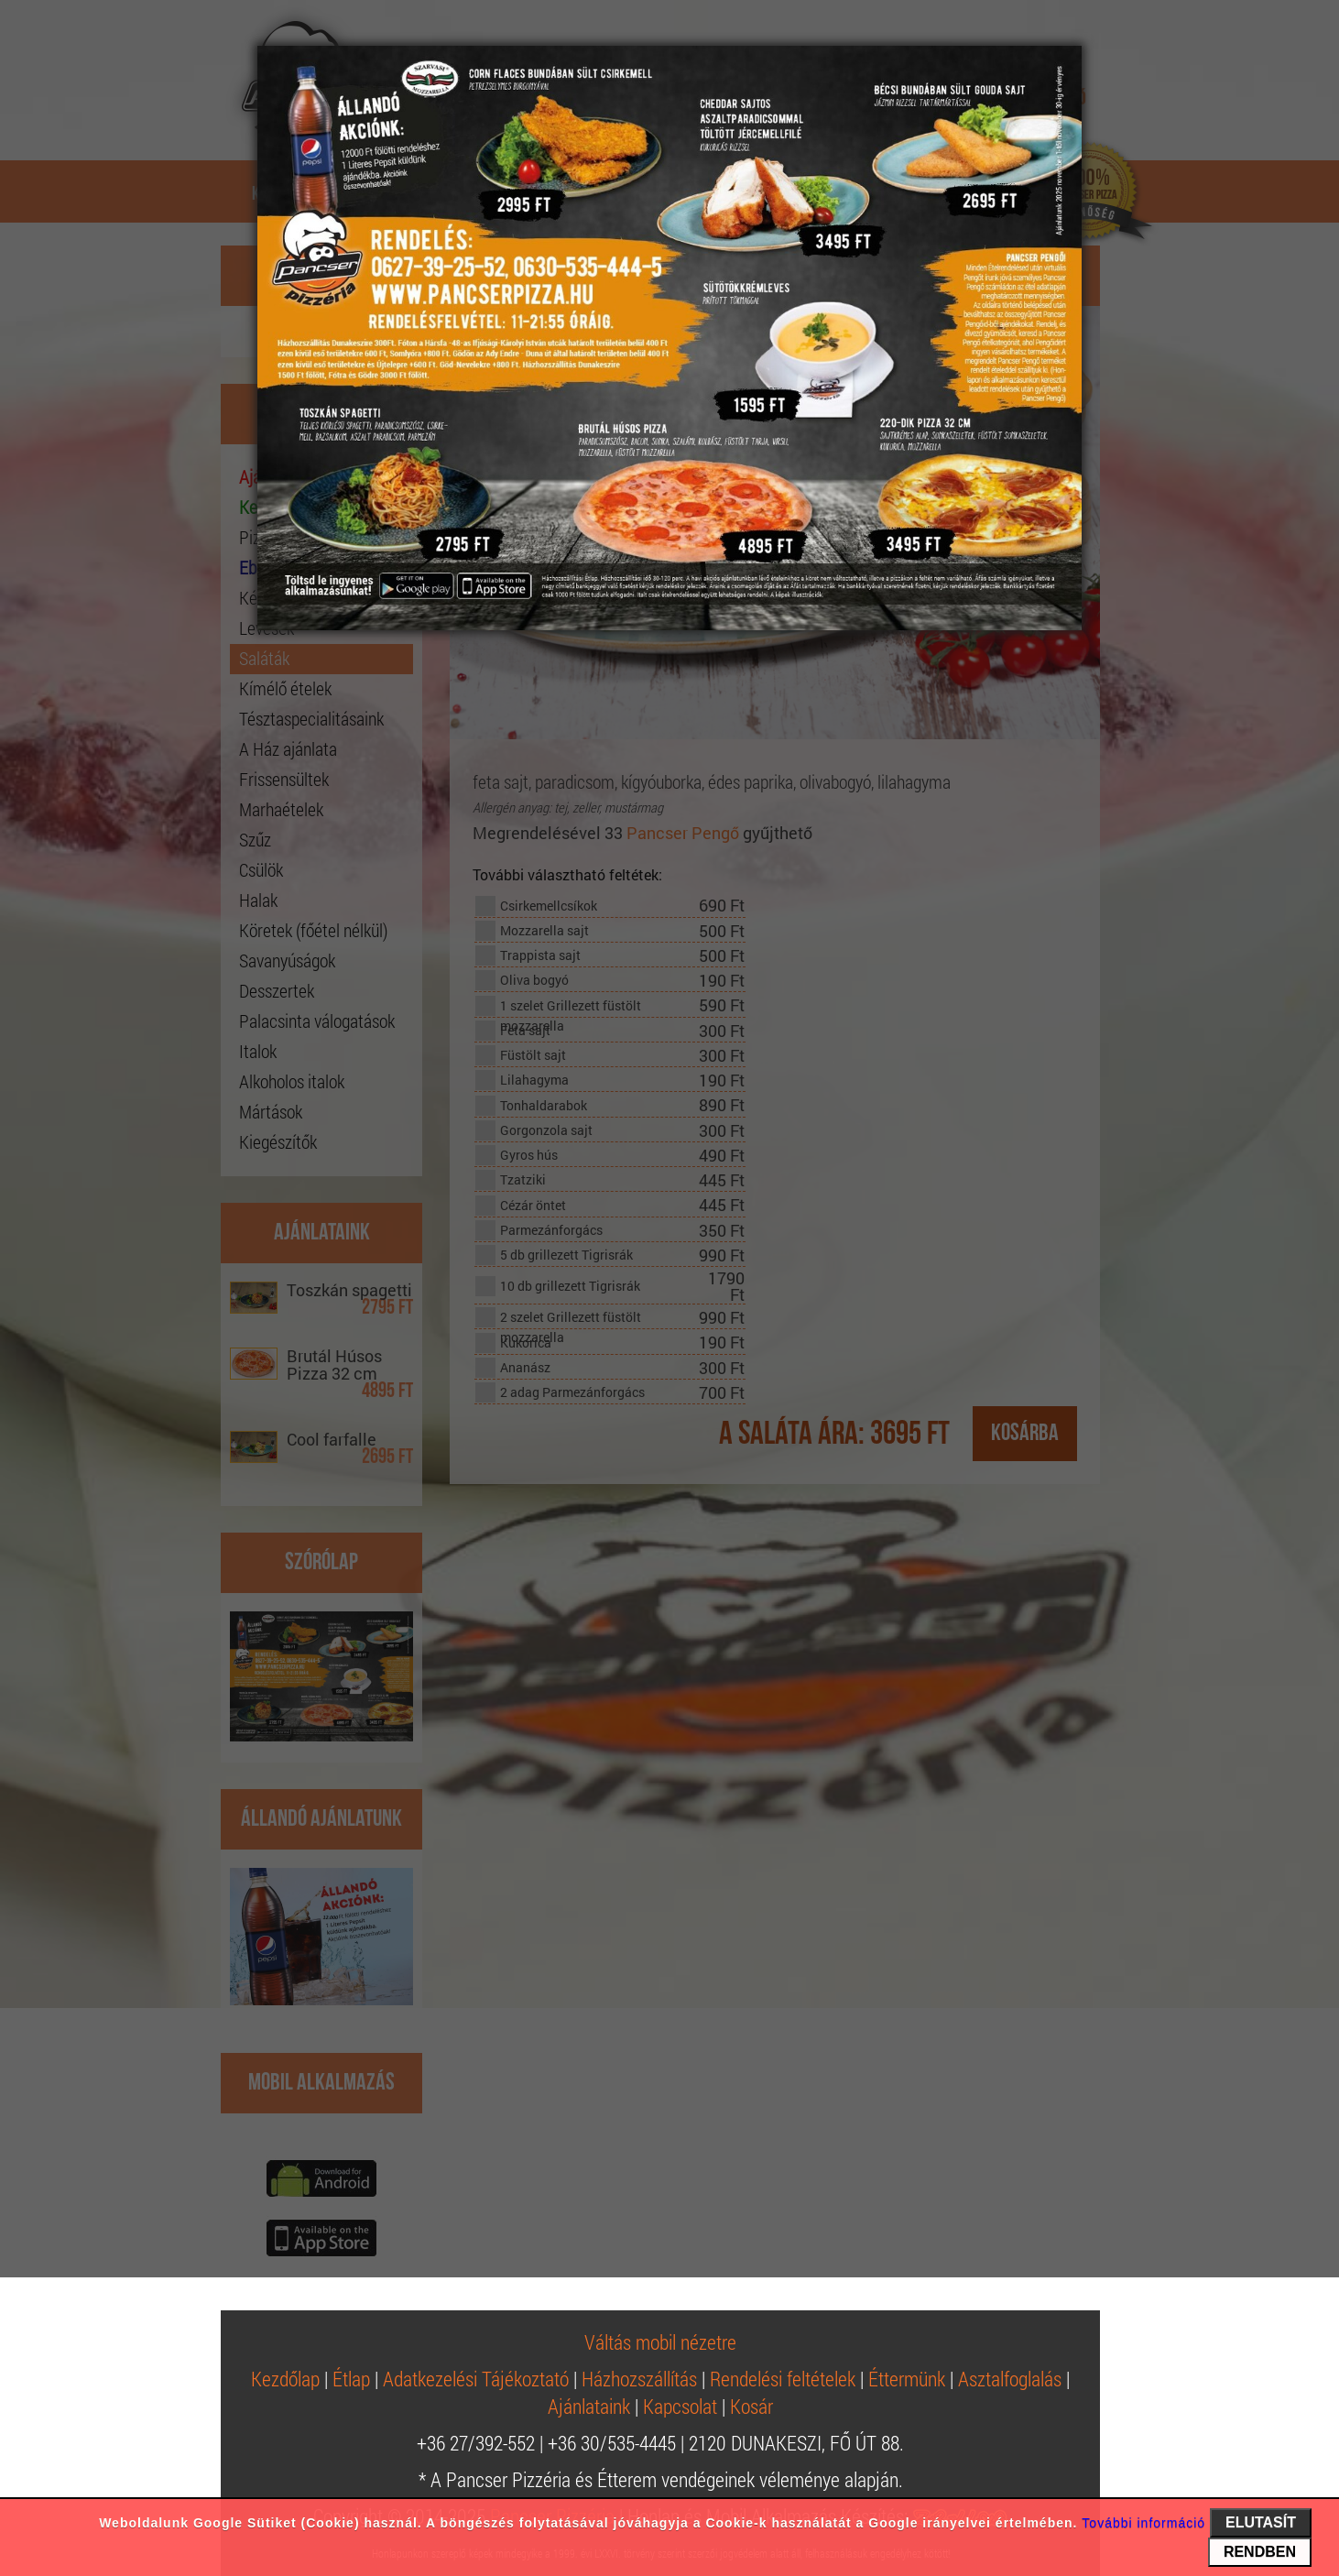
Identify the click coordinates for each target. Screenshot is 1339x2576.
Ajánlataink (589, 2406)
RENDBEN (1260, 2552)
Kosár (751, 2406)
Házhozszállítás (639, 2378)
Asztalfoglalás (1009, 2378)
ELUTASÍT (1260, 2522)
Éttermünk (906, 2378)
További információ (1143, 2523)
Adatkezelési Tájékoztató (476, 2378)
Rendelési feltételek (782, 2378)
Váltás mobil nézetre (660, 2342)
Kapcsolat (680, 2406)
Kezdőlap (285, 2378)
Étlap (351, 2378)
